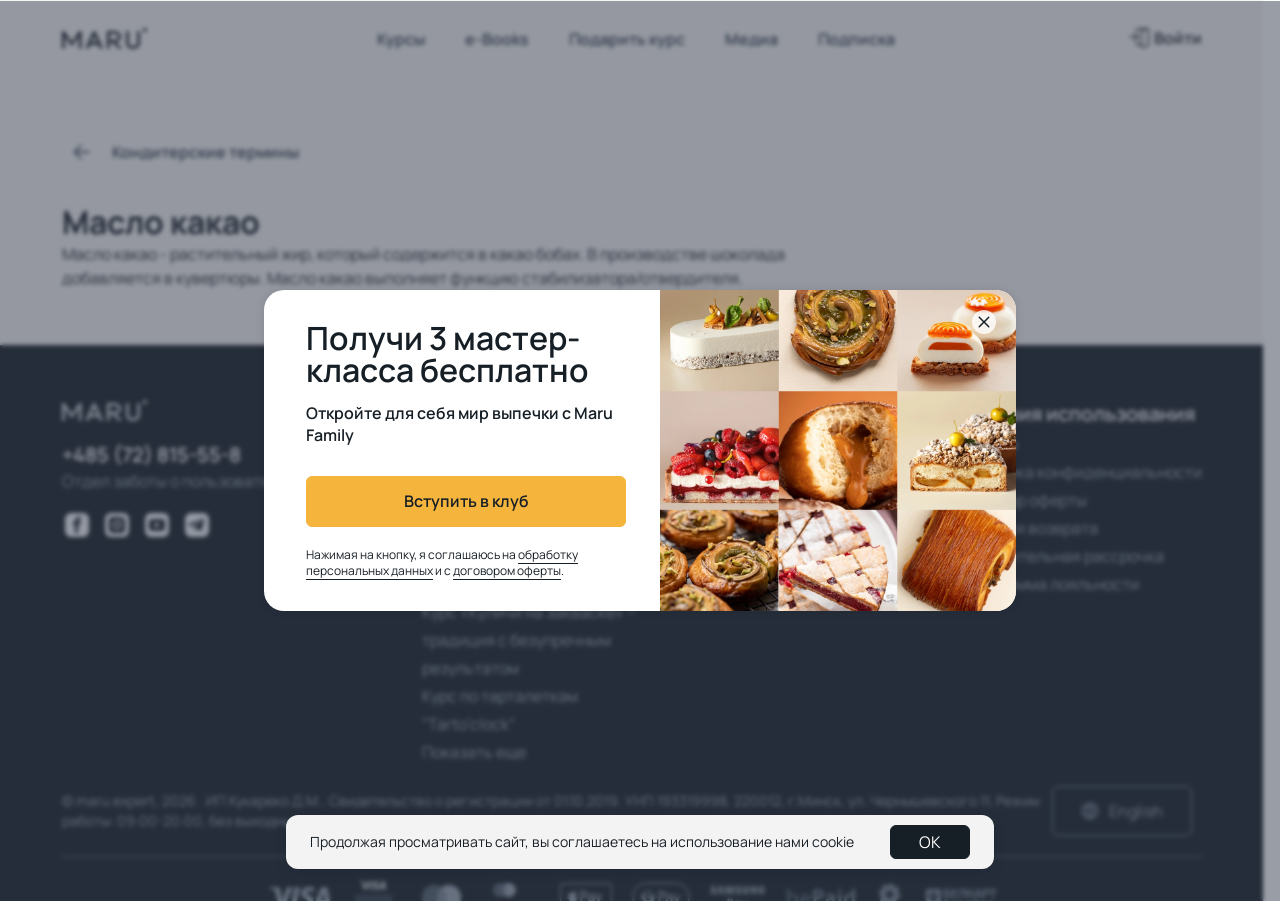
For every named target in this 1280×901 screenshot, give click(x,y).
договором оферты (507, 570)
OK (930, 842)
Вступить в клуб (466, 501)
